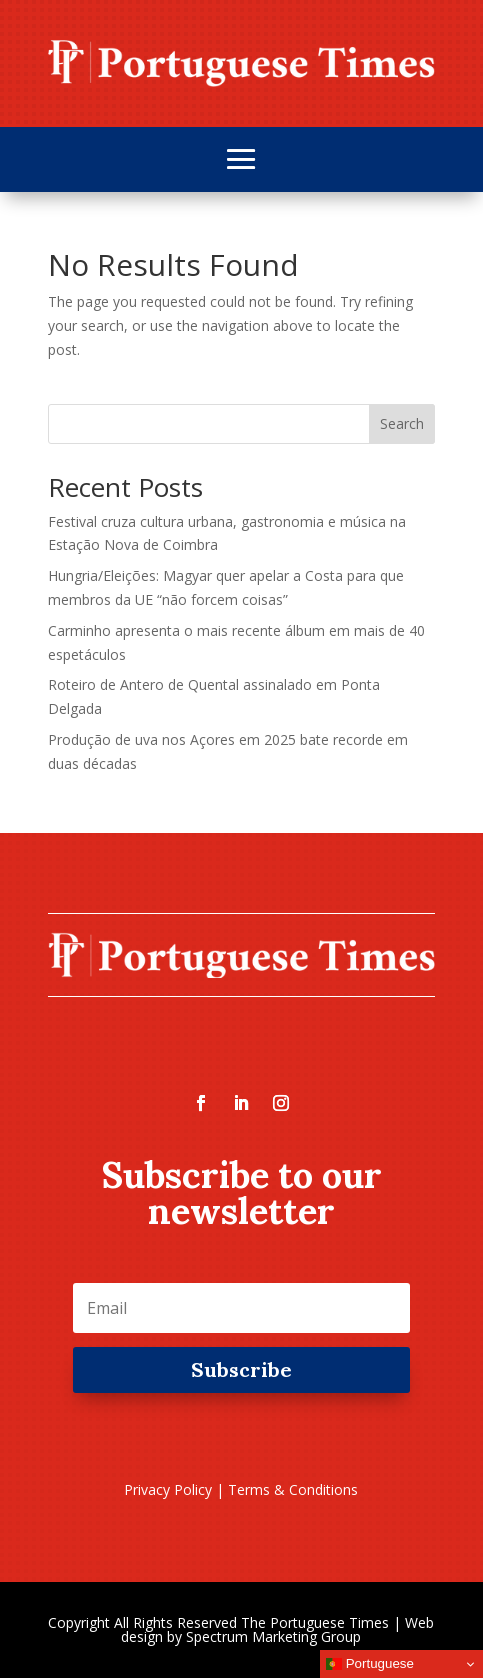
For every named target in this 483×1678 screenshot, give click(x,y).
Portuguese (370, 1664)
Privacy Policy (168, 1489)
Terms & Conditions (293, 1489)
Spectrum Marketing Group (273, 1636)
